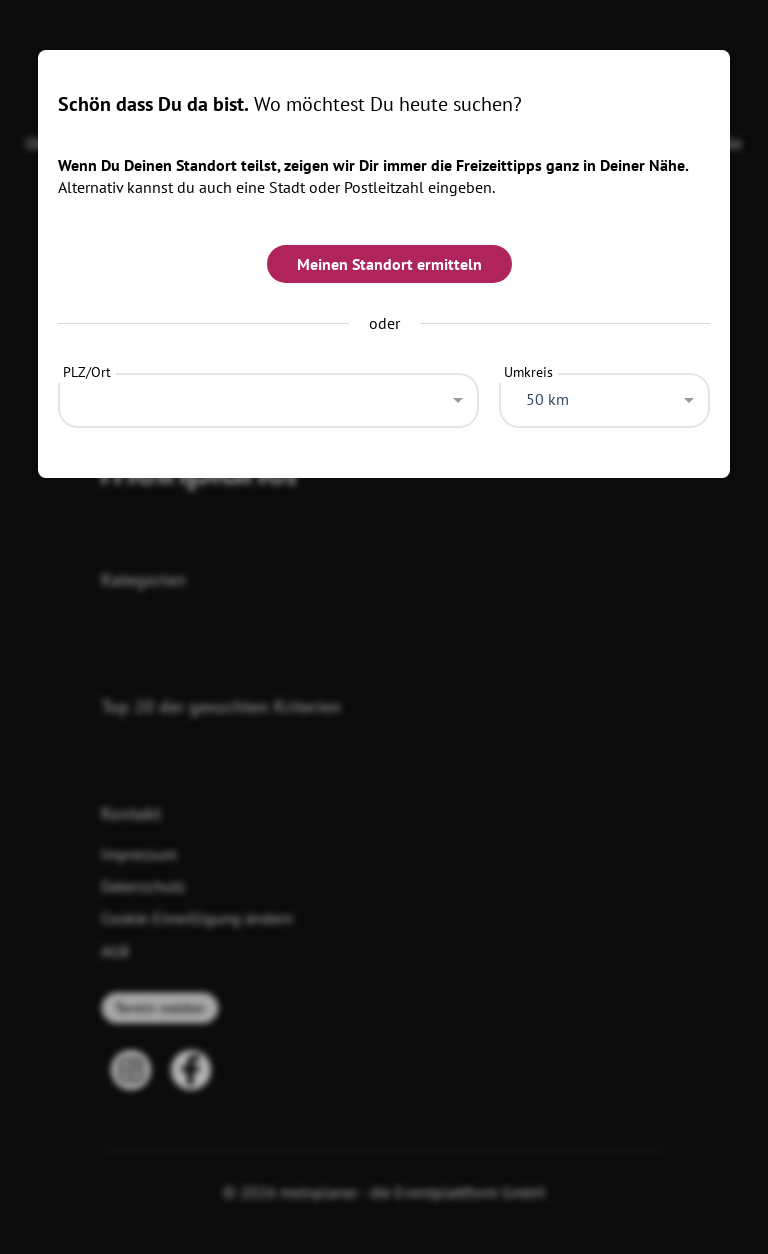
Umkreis (528, 372)
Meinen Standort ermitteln (389, 264)
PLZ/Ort (87, 372)
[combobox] (268, 395)
